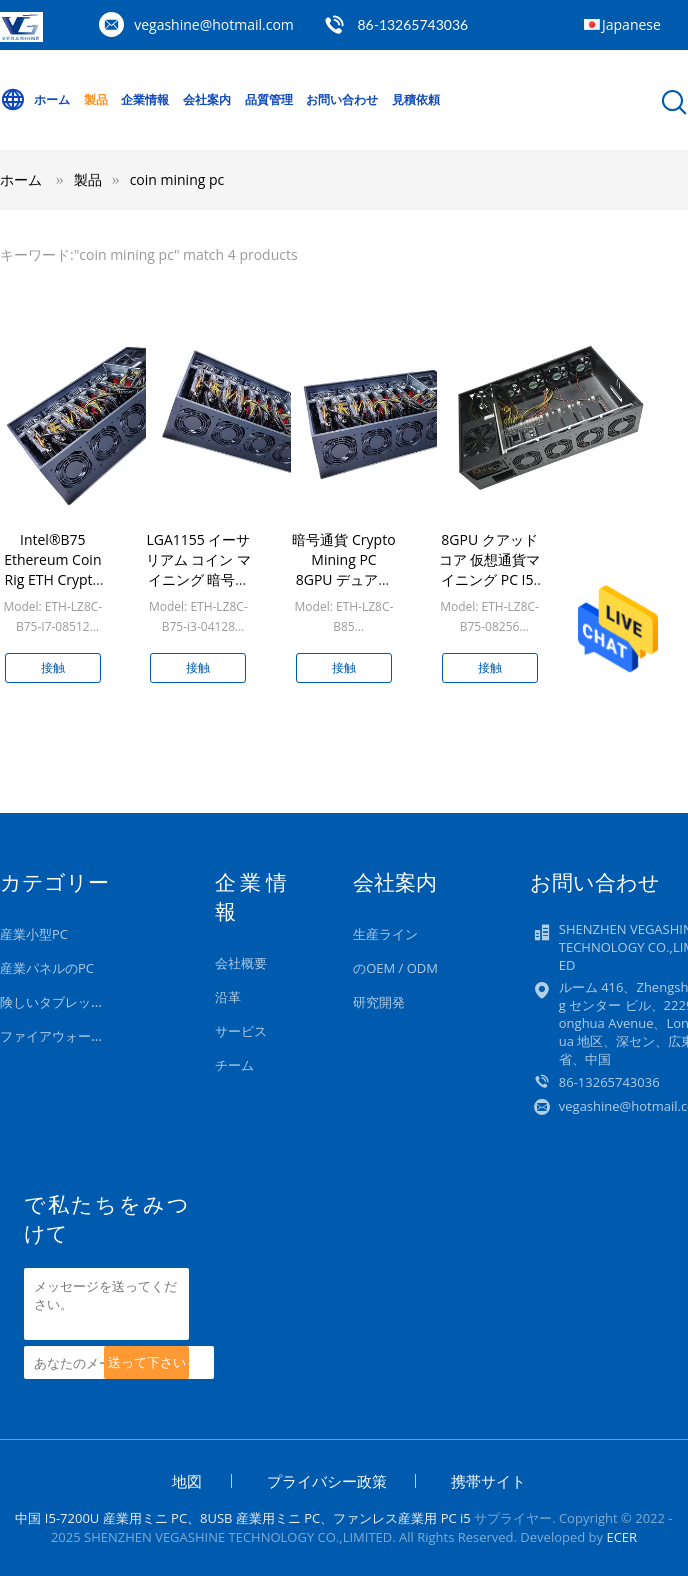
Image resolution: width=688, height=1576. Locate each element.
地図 (187, 1481)
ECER (621, 1537)
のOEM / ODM (395, 968)
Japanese (631, 24)
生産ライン (385, 934)
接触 (53, 667)
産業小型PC (34, 934)
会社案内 (207, 99)
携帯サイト (488, 1481)
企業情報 (145, 99)
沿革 (228, 997)
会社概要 (241, 963)
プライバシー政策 (327, 1481)
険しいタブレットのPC (66, 1002)
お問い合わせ (342, 99)
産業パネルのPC (47, 968)
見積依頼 (416, 99)
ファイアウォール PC (61, 1036)
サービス (241, 1031)
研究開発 (379, 1002)
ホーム (35, 100)
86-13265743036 (412, 24)
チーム (234, 1065)
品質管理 (269, 99)
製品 (96, 99)
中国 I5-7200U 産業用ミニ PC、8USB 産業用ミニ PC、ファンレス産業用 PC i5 (242, 1518)
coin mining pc (177, 179)
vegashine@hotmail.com (214, 24)
